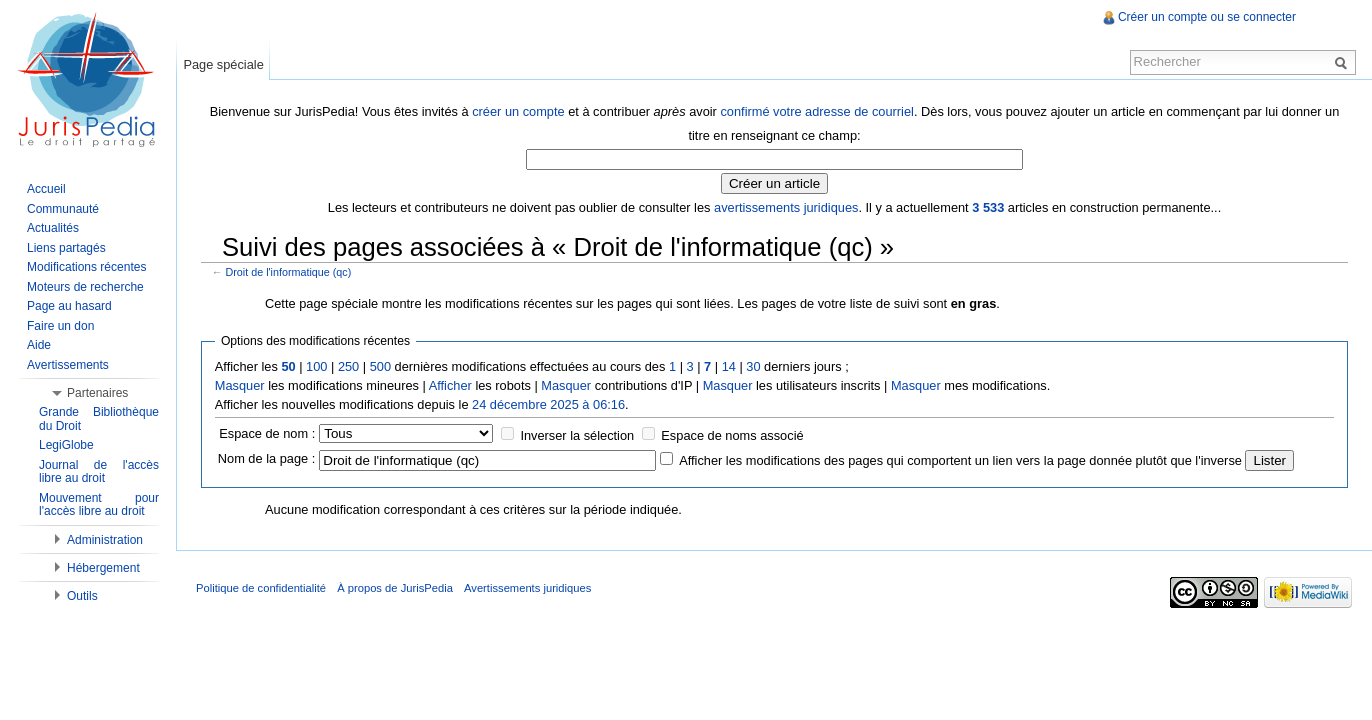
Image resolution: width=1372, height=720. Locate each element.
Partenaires (97, 393)
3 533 (988, 207)
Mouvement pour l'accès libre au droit (99, 505)
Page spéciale (223, 64)
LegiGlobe (66, 445)
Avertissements (68, 365)
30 (753, 366)
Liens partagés (66, 248)
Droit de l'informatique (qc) (289, 272)
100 (316, 366)
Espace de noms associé (732, 435)
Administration (105, 540)
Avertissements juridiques (527, 588)
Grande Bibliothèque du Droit (99, 419)
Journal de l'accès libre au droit (99, 472)
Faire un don (60, 326)
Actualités (53, 228)
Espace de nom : (267, 433)
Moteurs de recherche (85, 287)
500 (380, 366)
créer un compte (518, 111)
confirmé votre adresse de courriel (816, 111)
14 (729, 366)
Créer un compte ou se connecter (1207, 17)
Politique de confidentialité (261, 588)
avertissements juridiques (786, 207)
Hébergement (103, 568)
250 (348, 366)
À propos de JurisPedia (395, 588)
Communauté (63, 209)
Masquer (240, 385)
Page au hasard (69, 306)
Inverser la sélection (577, 435)
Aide (39, 345)
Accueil (46, 189)
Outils (82, 596)
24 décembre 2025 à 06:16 (548, 404)
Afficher (450, 385)
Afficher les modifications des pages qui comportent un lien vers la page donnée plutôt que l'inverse (960, 460)
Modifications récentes (86, 267)
